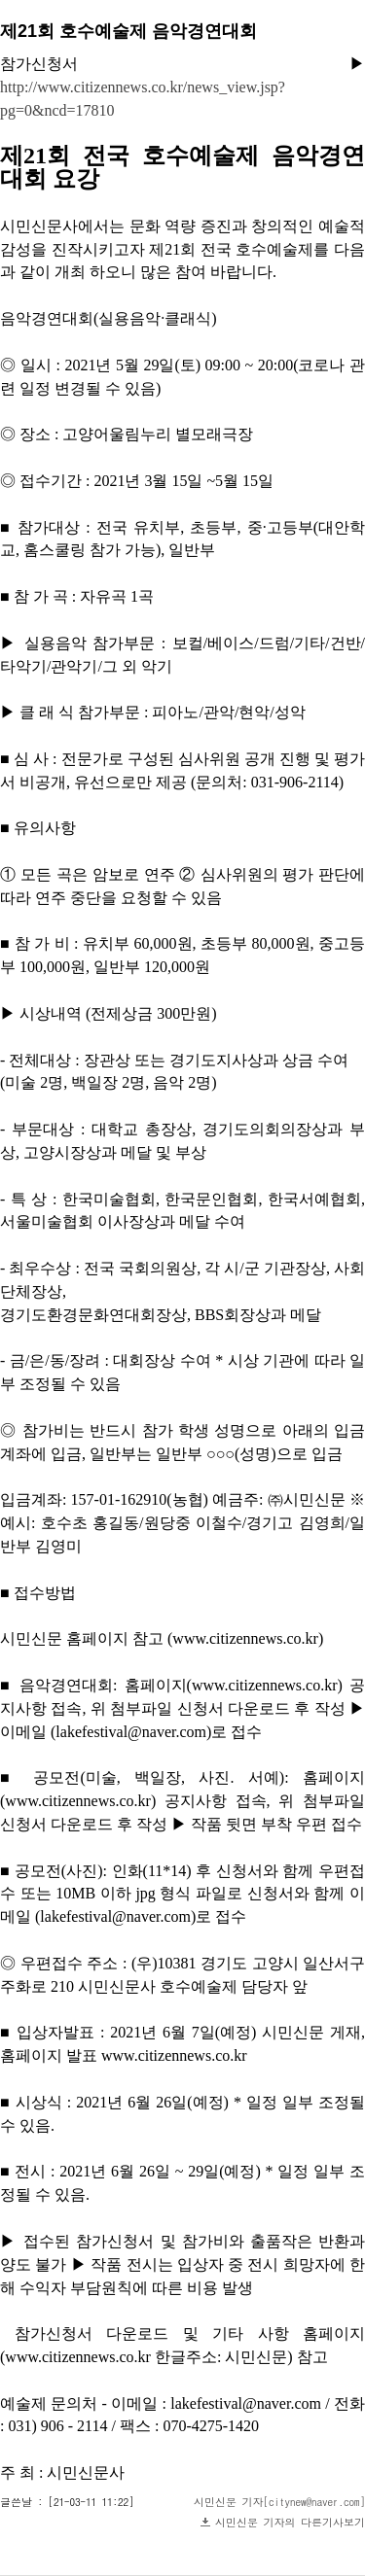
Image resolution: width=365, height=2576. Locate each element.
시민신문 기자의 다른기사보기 (290, 2522)
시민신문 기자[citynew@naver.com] (279, 2501)
